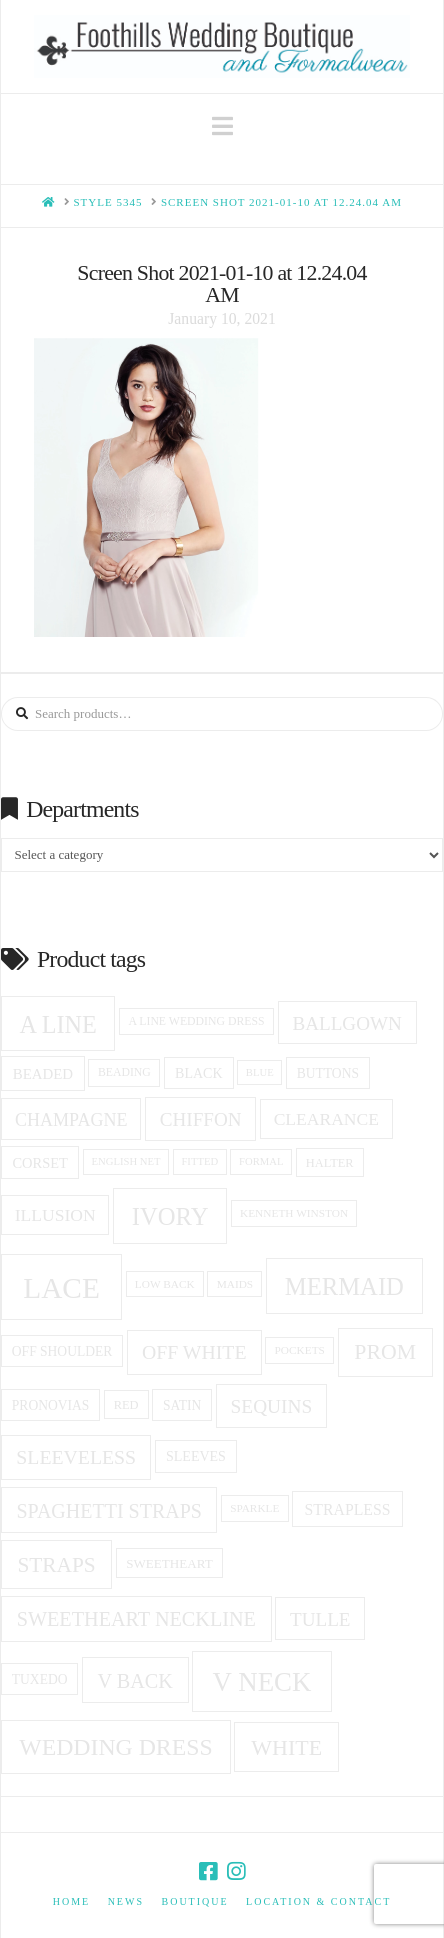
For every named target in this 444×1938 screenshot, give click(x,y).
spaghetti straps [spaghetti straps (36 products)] (109, 1511)
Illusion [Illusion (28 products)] (55, 1215)
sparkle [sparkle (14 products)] (254, 1508)
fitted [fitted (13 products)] (199, 1161)
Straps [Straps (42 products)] (56, 1565)
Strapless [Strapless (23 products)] (348, 1509)
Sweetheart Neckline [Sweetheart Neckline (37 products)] (136, 1619)
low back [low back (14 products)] (165, 1284)
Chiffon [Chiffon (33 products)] (201, 1119)
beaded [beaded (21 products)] (43, 1074)
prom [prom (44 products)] (385, 1352)
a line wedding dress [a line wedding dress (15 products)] (196, 1021)
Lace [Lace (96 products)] (61, 1288)
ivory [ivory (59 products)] (170, 1216)
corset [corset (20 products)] (39, 1163)
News (126, 1901)
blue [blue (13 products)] (260, 1072)
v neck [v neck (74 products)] (262, 1682)
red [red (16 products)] (126, 1405)
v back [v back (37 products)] (134, 1681)
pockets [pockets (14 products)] (300, 1350)
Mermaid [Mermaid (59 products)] (344, 1286)
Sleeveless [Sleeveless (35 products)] (76, 1457)
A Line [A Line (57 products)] (58, 1024)
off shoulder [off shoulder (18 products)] (62, 1351)
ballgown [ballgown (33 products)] (346, 1023)
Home (71, 1901)
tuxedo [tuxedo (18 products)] (40, 1679)
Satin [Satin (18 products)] (182, 1405)
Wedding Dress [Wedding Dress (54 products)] (115, 1747)
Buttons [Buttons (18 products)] (328, 1073)
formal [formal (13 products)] (261, 1161)
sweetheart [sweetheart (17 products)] (169, 1563)
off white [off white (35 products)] (194, 1352)
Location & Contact (318, 1901)
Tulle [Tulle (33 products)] (320, 1619)
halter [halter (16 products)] (330, 1163)
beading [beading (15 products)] (124, 1072)
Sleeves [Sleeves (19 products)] (196, 1456)
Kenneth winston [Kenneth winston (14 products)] (294, 1213)
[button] (222, 126)
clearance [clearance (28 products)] (326, 1119)
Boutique (194, 1901)
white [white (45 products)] (286, 1747)
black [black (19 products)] (198, 1073)
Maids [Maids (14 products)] (235, 1284)
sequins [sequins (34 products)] (272, 1406)
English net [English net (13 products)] (126, 1161)
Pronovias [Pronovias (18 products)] (51, 1405)
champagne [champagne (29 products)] (71, 1120)
